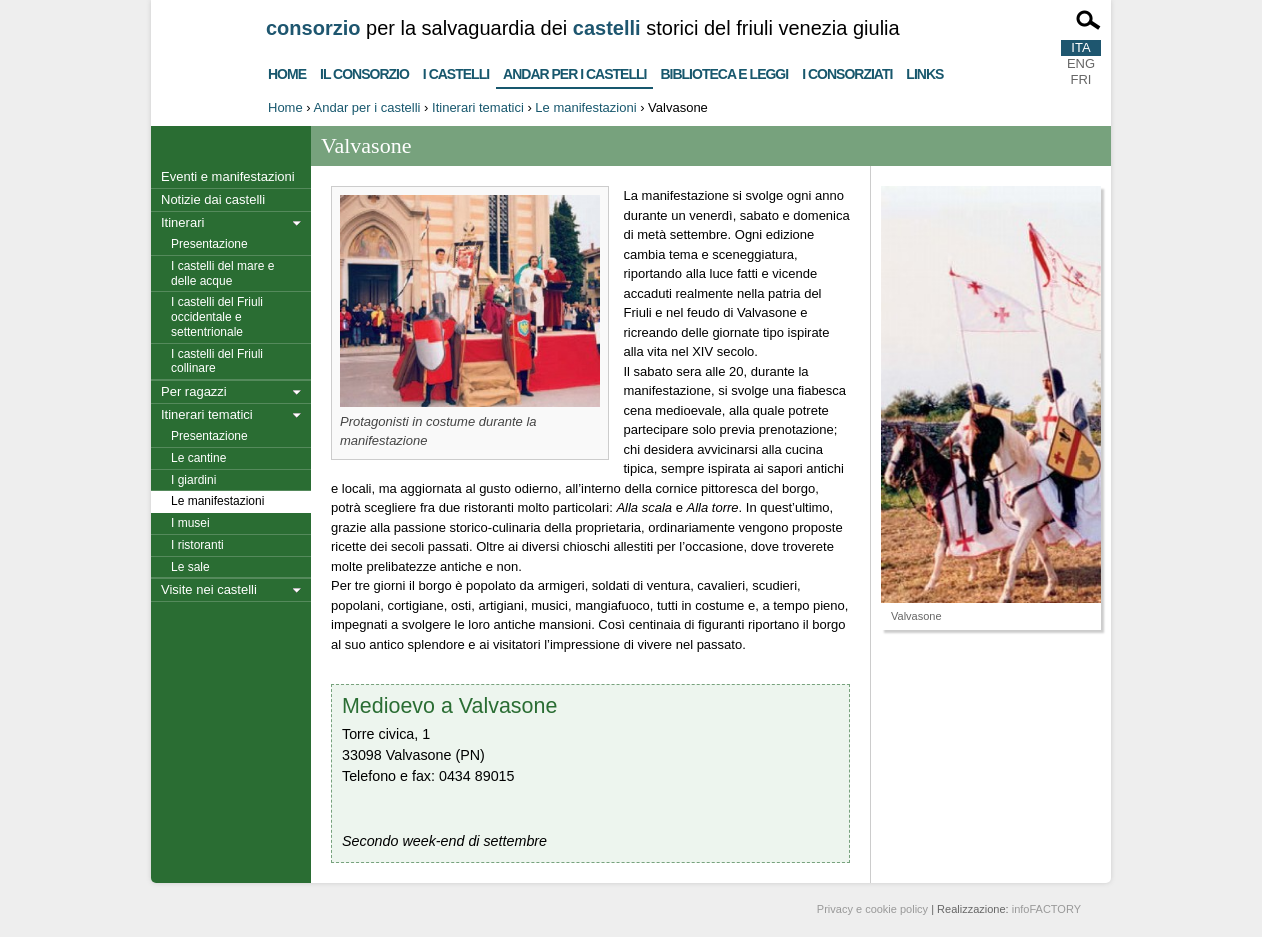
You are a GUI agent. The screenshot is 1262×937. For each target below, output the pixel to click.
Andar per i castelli (574, 70)
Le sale (190, 567)
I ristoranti (197, 545)
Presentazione (209, 244)
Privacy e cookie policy (872, 909)
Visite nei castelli (209, 589)
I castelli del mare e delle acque (222, 273)
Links (924, 71)
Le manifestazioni (585, 107)
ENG (1081, 63)
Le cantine (198, 458)
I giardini (193, 480)
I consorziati (847, 71)
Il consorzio (364, 71)
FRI (1081, 79)
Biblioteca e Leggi (724, 71)
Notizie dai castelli (213, 199)
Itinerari (182, 222)
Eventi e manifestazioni (228, 176)
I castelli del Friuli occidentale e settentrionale (217, 317)
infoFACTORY (1046, 909)
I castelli (456, 71)
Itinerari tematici (478, 107)
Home (287, 71)
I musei (190, 523)
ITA (1080, 47)
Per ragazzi (194, 391)
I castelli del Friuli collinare (217, 361)
